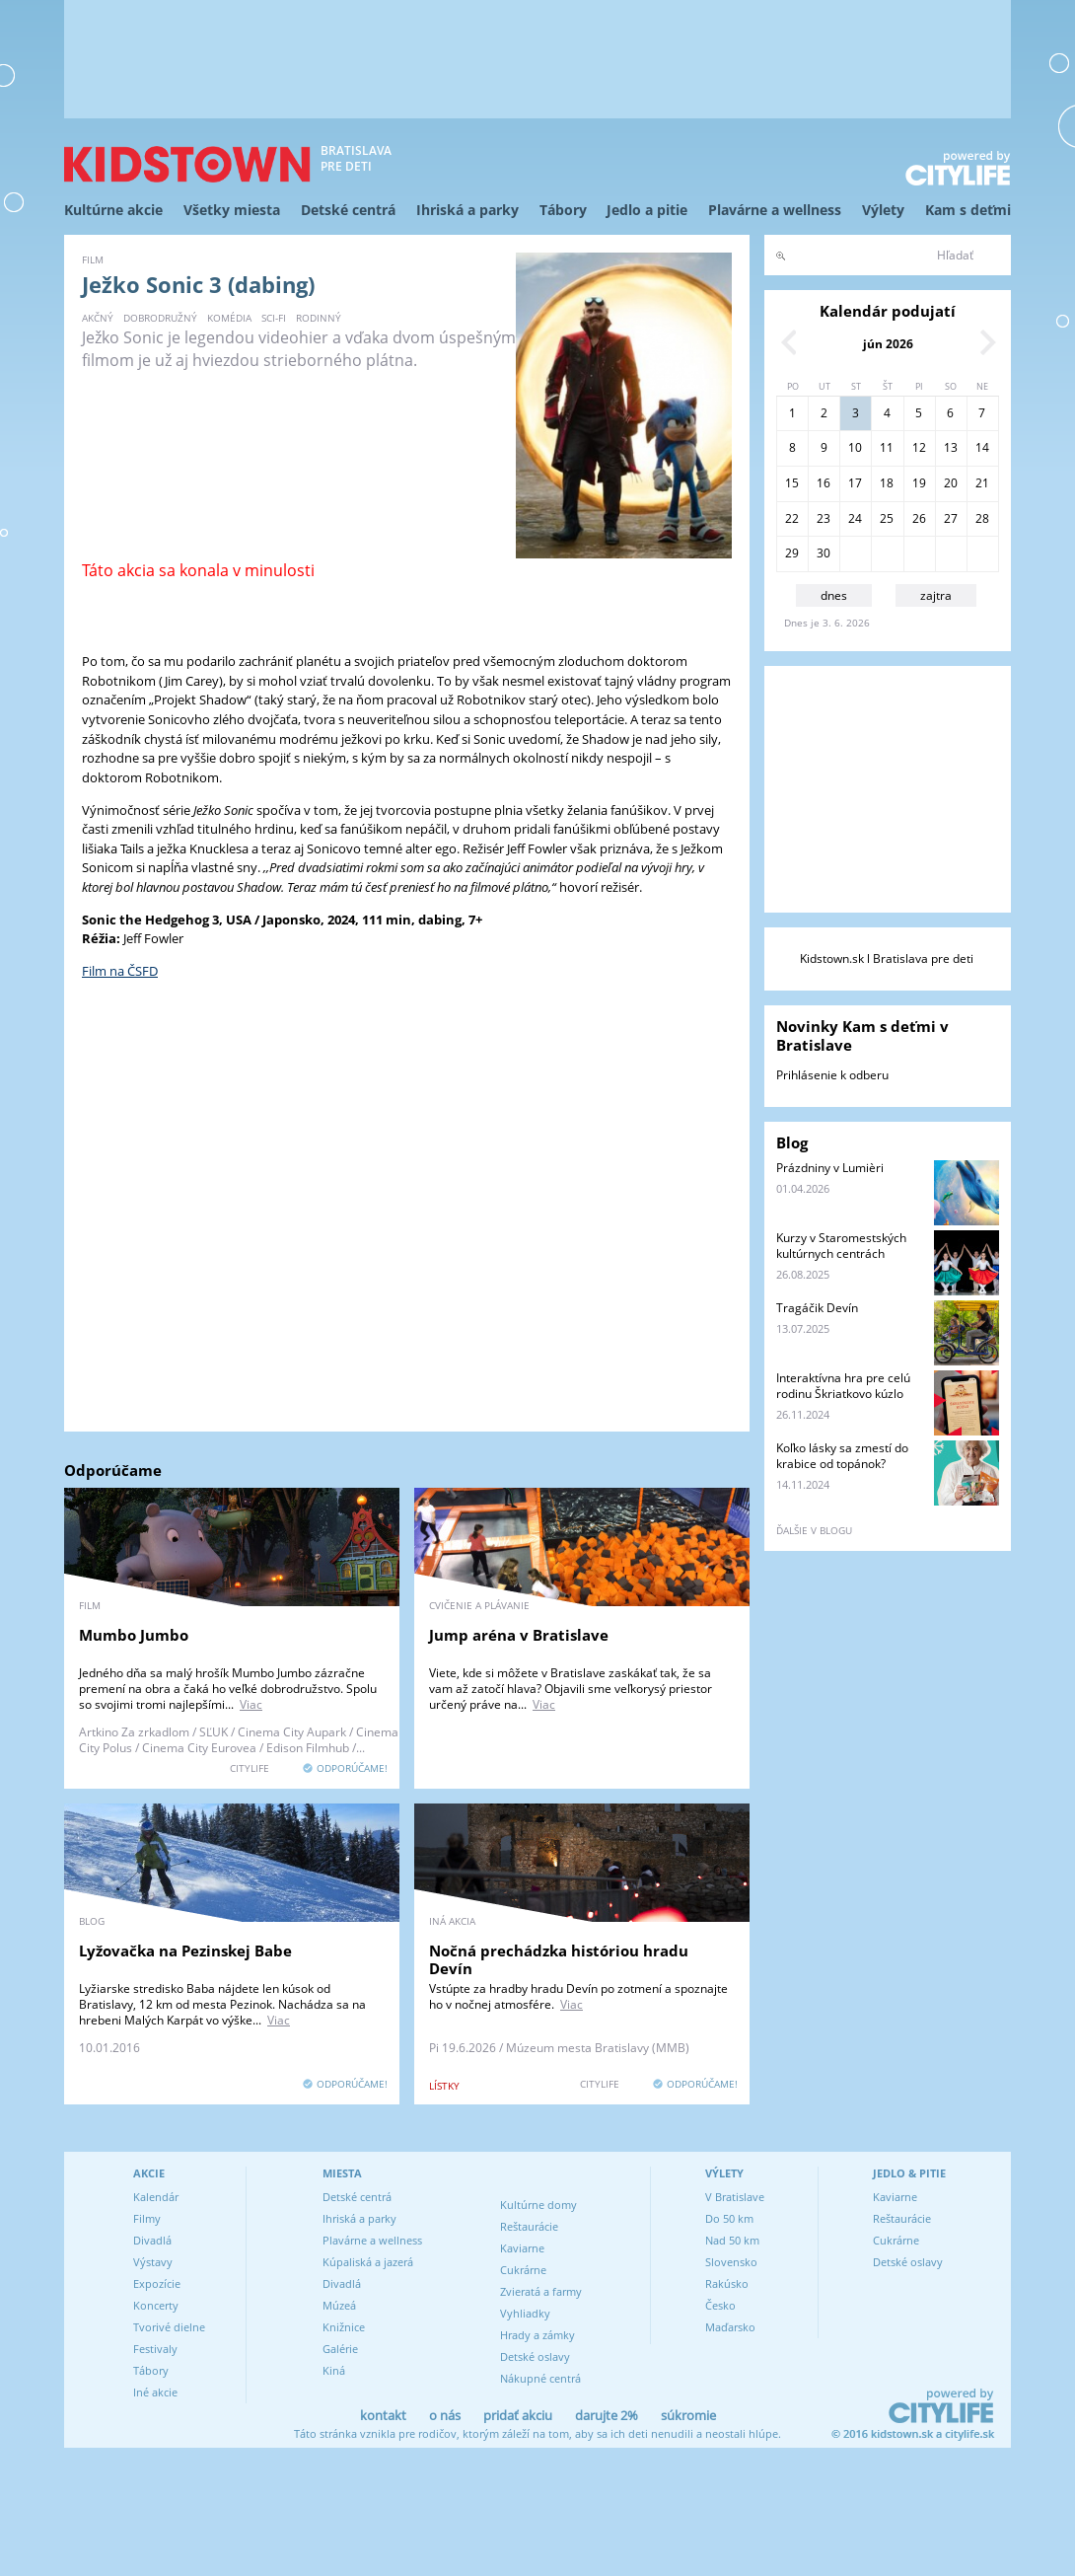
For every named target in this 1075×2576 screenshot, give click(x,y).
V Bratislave (734, 2196)
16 (823, 483)
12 (919, 447)
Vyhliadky (525, 2313)
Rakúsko (727, 2283)
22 (792, 518)
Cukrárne (523, 2269)
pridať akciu (517, 2415)
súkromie (688, 2415)
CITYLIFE (249, 1768)
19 (919, 483)
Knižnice (343, 2326)
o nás (445, 2415)
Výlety (883, 209)
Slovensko (731, 2261)
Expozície (156, 2283)
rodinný (318, 318)
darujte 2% (606, 2415)
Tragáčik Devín (817, 1307)
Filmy (147, 2218)
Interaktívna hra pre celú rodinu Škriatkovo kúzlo (843, 1385)
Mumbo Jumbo (133, 1635)
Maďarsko (730, 2326)
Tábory (563, 209)
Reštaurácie (529, 2226)
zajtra (936, 595)
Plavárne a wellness (774, 209)
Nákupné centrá (540, 2378)
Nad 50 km (732, 2240)
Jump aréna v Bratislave (519, 1635)
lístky (444, 2086)
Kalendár (156, 2196)
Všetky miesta (231, 209)
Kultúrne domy (538, 2204)
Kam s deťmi (968, 209)
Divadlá (152, 2240)
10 (855, 447)
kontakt (383, 2415)
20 (951, 483)
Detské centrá (348, 209)
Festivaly (155, 2348)
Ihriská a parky (467, 209)
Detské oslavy (535, 2356)
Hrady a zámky (537, 2334)
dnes (834, 595)
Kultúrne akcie (113, 209)
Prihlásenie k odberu (832, 1075)
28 (982, 518)
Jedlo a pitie (647, 209)
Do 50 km (729, 2218)
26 (919, 518)
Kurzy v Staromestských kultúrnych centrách (841, 1245)
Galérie (340, 2348)
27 (951, 518)
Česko (720, 2305)
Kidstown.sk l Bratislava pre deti (886, 958)
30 (823, 553)
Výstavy (153, 2261)
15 (792, 483)
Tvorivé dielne (169, 2326)
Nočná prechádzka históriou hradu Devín (558, 1959)
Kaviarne (522, 2248)
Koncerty (156, 2305)
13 (951, 447)
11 (887, 447)
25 (887, 518)
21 (982, 483)
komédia (229, 318)
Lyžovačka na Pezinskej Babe (185, 1950)
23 (823, 518)
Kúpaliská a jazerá (367, 2261)
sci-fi (273, 318)
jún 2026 (888, 343)
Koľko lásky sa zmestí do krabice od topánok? (842, 1455)
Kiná (333, 2370)
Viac (251, 1704)
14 (982, 447)
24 (855, 518)
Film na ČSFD (120, 971)
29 (792, 553)
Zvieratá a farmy (541, 2291)
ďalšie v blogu (814, 1530)
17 (855, 483)
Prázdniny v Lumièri (830, 1167)
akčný (97, 318)
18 (887, 483)
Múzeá (339, 2305)
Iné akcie (155, 2392)
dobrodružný (160, 318)
